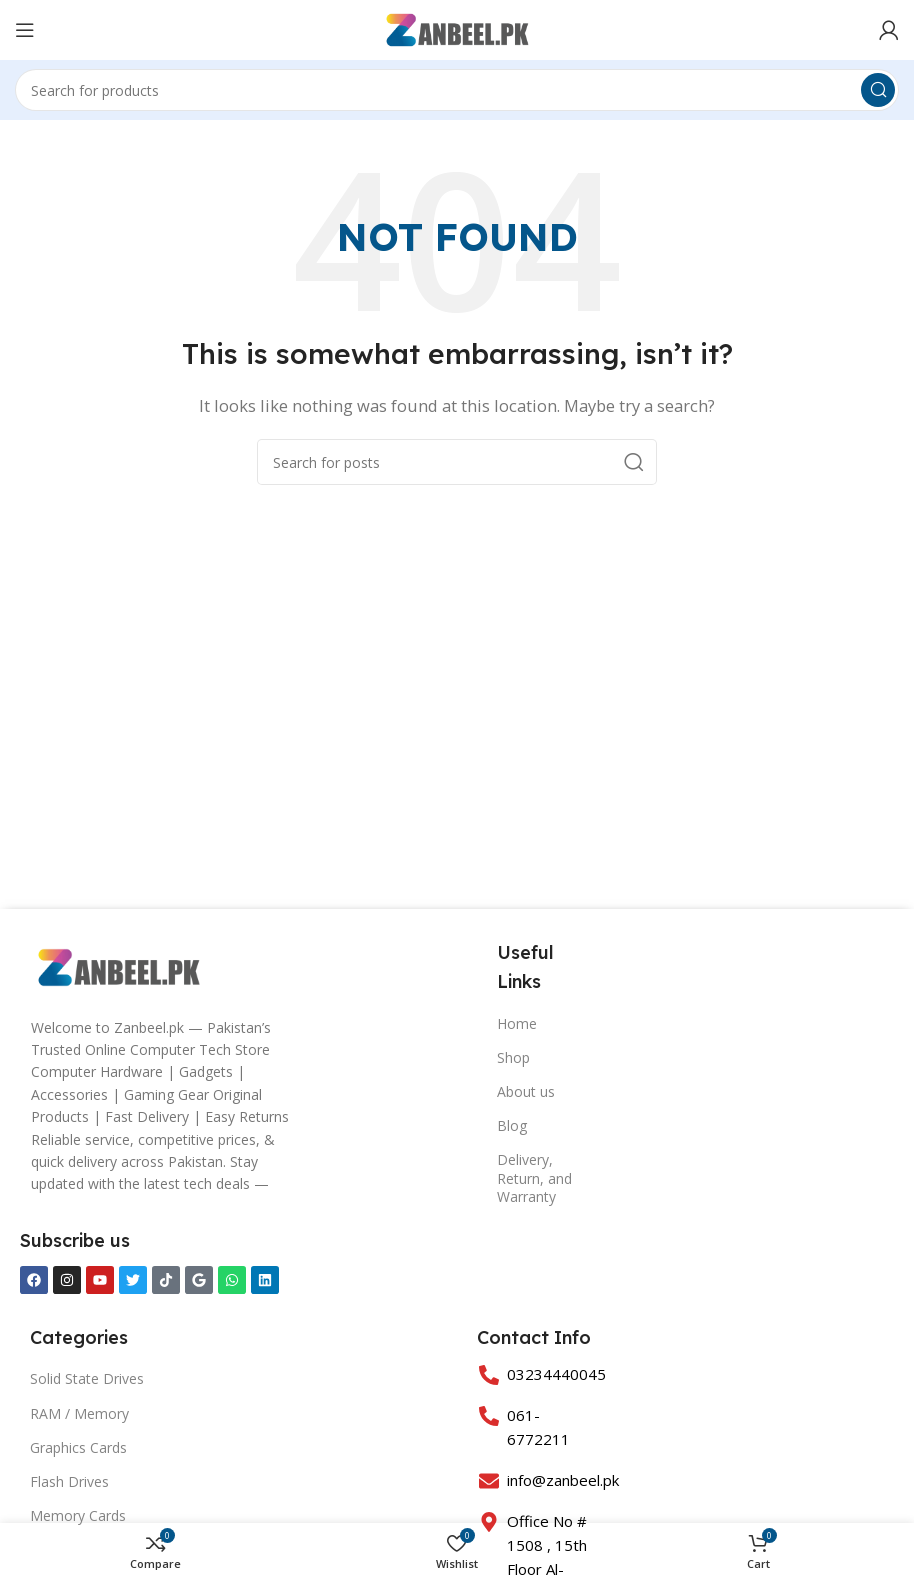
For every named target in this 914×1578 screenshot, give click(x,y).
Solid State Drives (87, 1378)
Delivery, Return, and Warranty (534, 1177)
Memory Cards (78, 1515)
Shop (513, 1057)
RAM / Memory (79, 1413)
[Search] (457, 90)
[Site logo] (457, 28)
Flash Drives (69, 1481)
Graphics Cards (78, 1447)
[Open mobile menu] (25, 30)
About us (526, 1091)
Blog (512, 1125)
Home (517, 1023)
